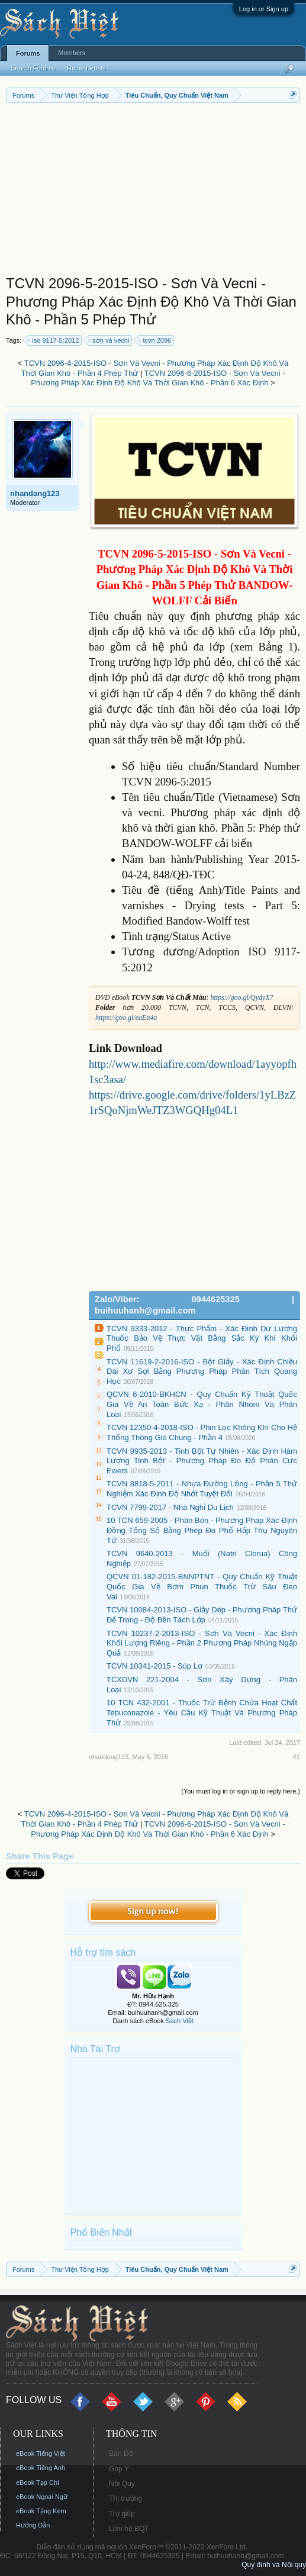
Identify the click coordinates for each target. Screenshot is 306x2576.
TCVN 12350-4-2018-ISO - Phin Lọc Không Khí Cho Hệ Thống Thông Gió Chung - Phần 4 (202, 1432)
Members (71, 52)
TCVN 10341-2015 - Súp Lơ (154, 1665)
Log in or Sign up (263, 8)
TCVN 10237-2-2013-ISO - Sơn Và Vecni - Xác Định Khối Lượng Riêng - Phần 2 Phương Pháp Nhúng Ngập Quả (202, 1643)
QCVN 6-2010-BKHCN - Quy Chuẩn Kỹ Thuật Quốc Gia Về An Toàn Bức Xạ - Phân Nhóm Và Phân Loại (202, 1404)
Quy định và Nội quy (273, 2565)
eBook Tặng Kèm (41, 2510)
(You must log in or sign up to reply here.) (240, 1791)
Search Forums (33, 68)
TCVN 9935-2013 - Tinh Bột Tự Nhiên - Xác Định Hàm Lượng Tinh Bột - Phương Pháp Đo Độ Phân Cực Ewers (202, 1461)
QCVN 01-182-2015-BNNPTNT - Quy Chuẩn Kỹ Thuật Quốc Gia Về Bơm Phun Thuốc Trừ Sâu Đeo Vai (202, 1586)
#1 (296, 1756)
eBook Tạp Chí (37, 2482)
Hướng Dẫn (33, 2525)
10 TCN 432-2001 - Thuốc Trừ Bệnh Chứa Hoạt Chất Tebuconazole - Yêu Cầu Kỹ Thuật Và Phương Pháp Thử (202, 1712)
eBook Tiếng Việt (40, 2453)
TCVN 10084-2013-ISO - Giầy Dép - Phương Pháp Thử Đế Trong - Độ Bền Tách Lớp (202, 1614)
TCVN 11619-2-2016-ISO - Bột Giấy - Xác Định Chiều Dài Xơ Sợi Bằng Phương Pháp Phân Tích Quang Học (202, 1371)
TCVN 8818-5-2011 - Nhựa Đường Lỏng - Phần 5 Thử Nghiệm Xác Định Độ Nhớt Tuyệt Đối (202, 1488)
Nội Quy (122, 2484)
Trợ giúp (122, 2514)
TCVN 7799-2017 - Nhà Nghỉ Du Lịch (170, 1507)
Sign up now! (152, 1911)
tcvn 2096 (155, 340)
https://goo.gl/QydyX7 (241, 997)
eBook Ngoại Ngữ (41, 2496)
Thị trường (125, 2498)
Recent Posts (86, 68)
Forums (28, 53)
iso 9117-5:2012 (53, 340)
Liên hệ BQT (129, 2529)
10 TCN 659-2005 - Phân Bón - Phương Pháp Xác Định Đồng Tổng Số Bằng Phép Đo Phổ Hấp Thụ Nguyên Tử (202, 1530)
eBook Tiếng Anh (40, 2467)
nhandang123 (35, 493)
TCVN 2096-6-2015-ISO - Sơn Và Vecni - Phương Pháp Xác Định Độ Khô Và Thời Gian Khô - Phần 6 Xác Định (158, 378)
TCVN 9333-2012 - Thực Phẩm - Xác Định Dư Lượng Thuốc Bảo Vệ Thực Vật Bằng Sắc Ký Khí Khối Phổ (202, 1338)
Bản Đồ (121, 2453)
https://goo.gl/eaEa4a (126, 1017)
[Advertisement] (153, 192)
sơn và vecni (109, 340)
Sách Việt (180, 2020)
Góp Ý (119, 2469)
